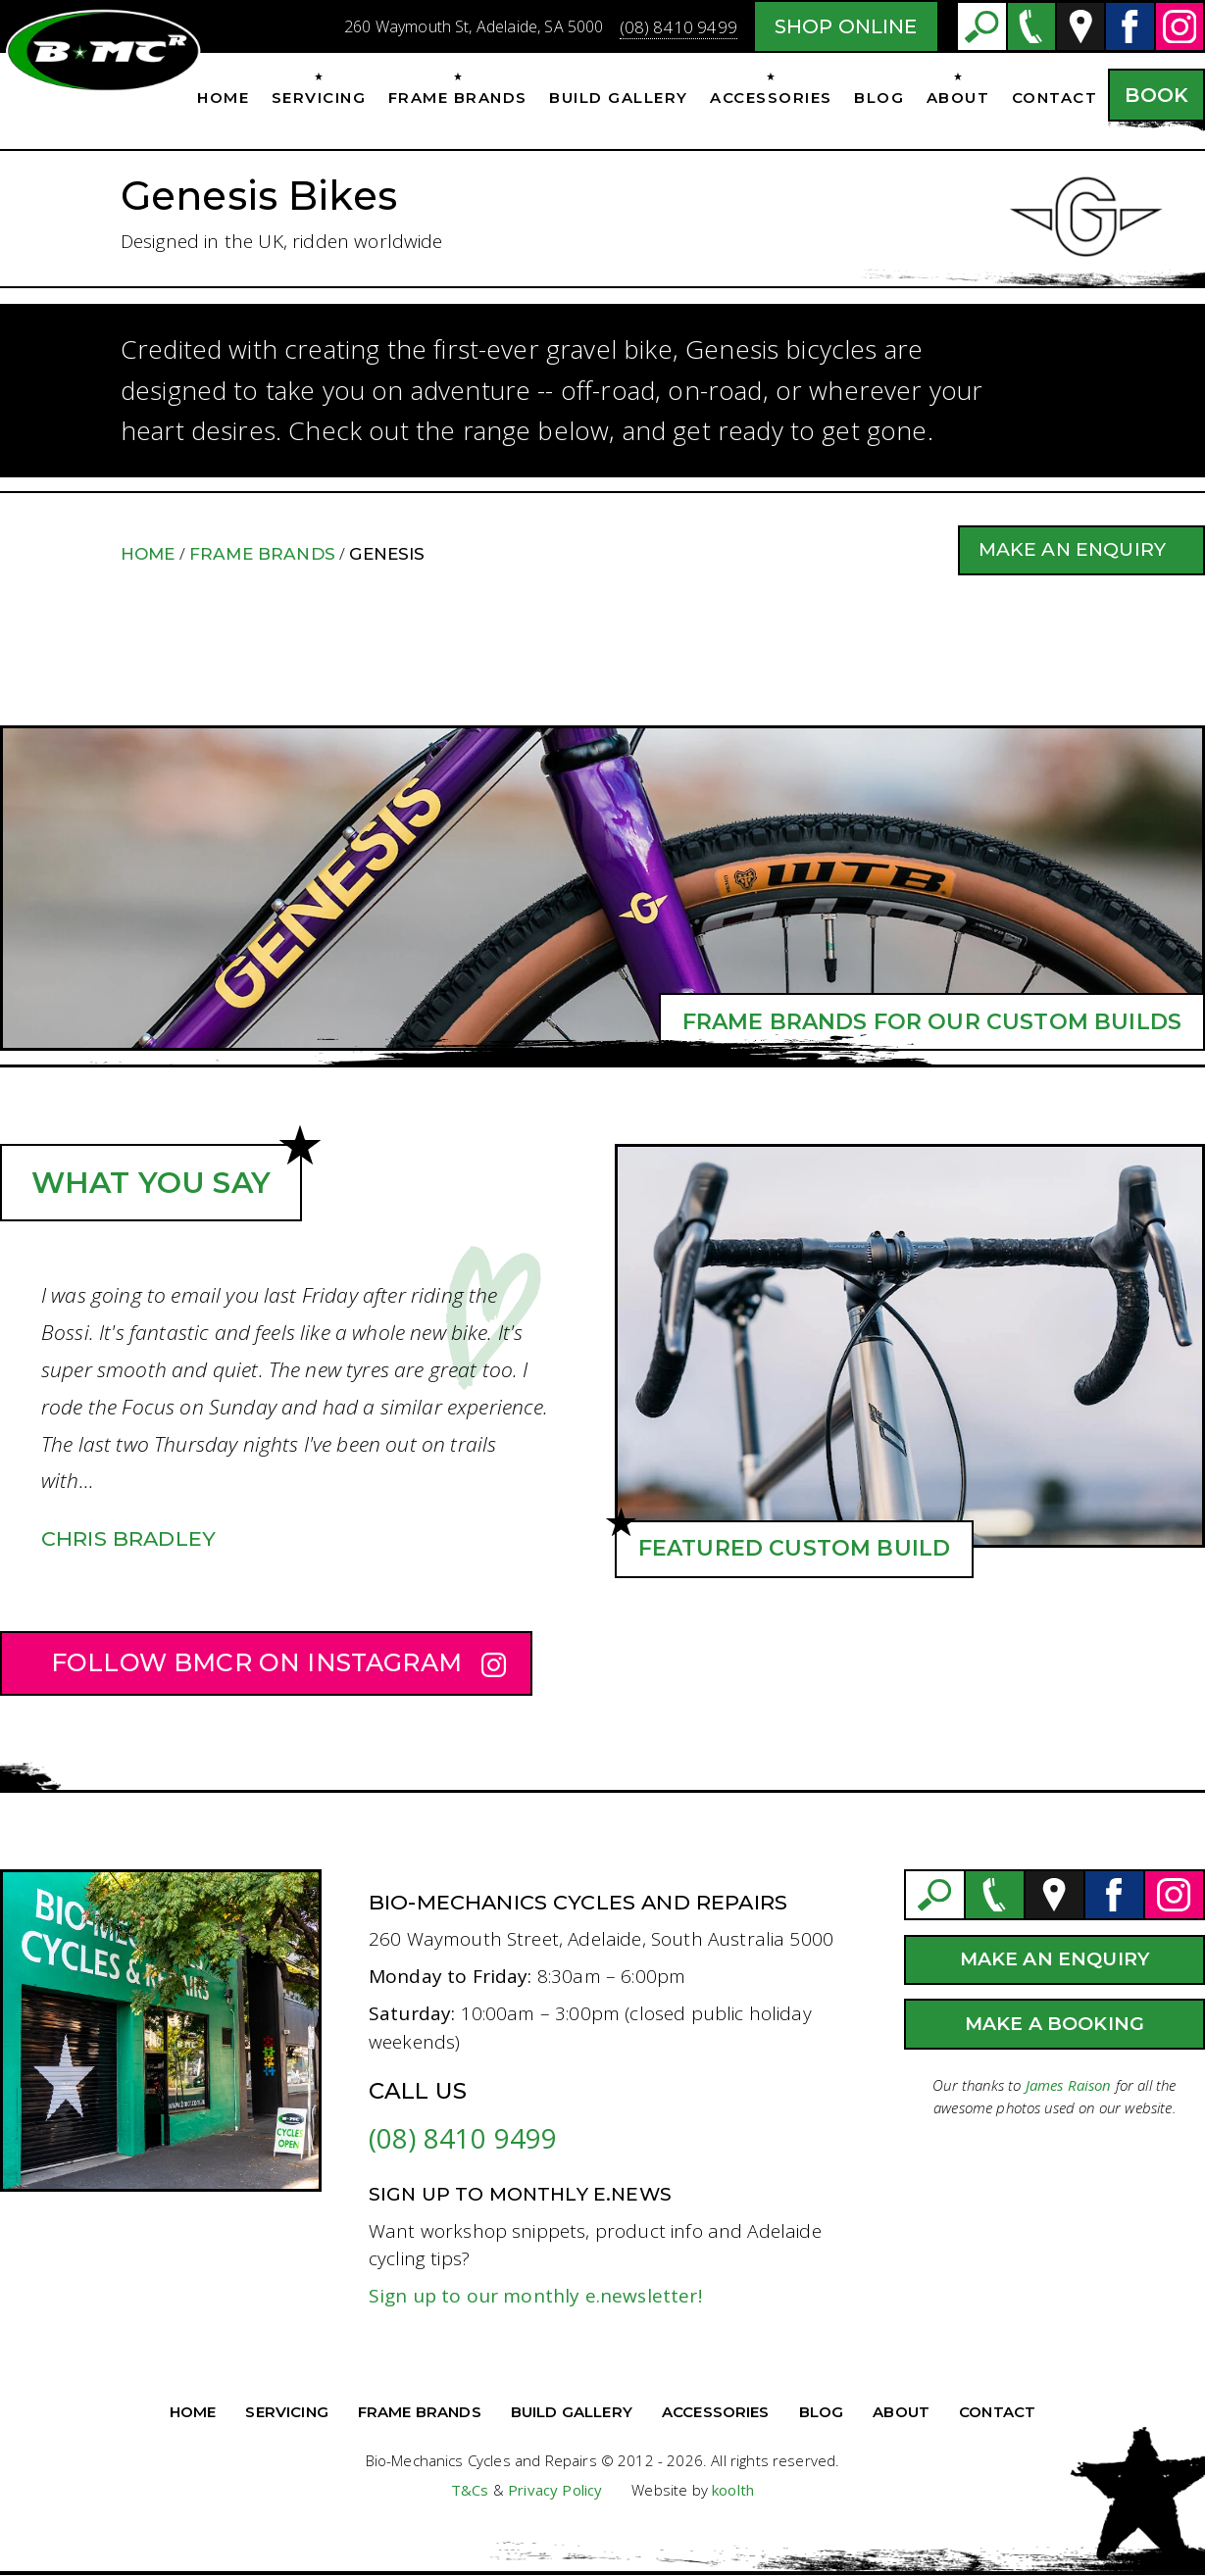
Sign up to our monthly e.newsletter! (535, 2295)
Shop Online (846, 26)
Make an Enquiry (1072, 549)
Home (223, 97)
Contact (1055, 97)
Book (1156, 95)
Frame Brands (457, 97)
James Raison (1069, 2085)
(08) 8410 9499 (678, 27)
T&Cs (470, 2490)
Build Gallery (618, 97)
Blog (879, 97)
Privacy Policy (555, 2490)
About (958, 97)
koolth (733, 2490)
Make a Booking (1054, 2023)
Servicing (319, 97)
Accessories (771, 97)
